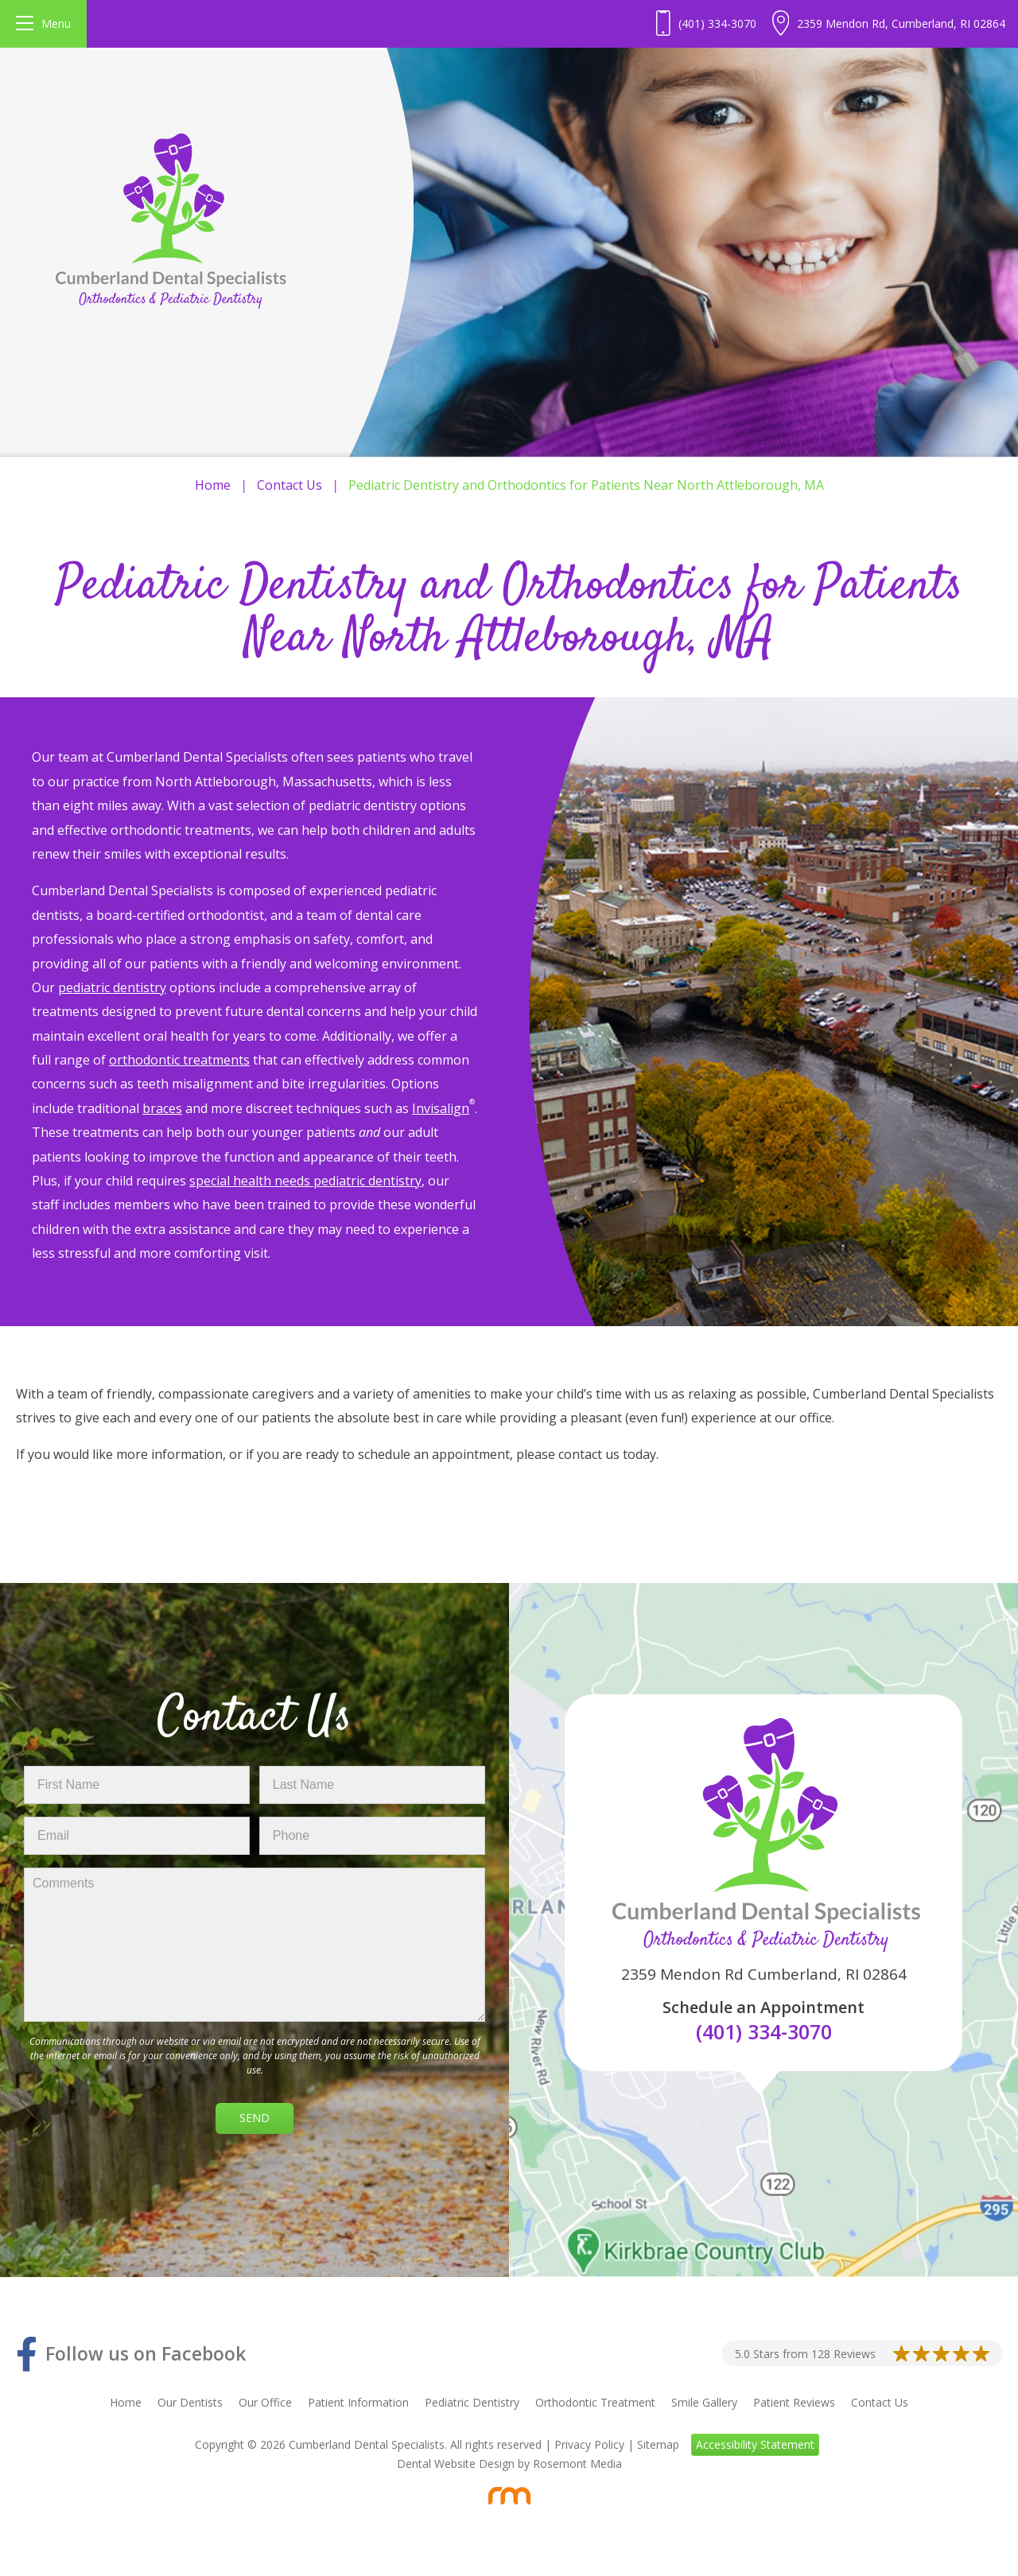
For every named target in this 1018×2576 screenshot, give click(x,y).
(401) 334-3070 (764, 2031)
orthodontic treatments (179, 1060)
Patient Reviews (794, 2402)
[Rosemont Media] (509, 2495)
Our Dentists (190, 2402)
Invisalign (440, 1108)
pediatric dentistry (112, 987)
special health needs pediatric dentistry (305, 1180)
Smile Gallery (704, 2402)
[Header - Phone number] (706, 23)
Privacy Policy (589, 2444)
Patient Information (358, 2402)
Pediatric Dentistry (472, 2402)
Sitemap (658, 2444)
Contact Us (289, 485)
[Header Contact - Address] (888, 23)
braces (162, 1108)
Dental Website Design (456, 2463)
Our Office (265, 2402)
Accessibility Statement (755, 2444)
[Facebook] (131, 2354)
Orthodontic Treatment (595, 2402)
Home (213, 485)
